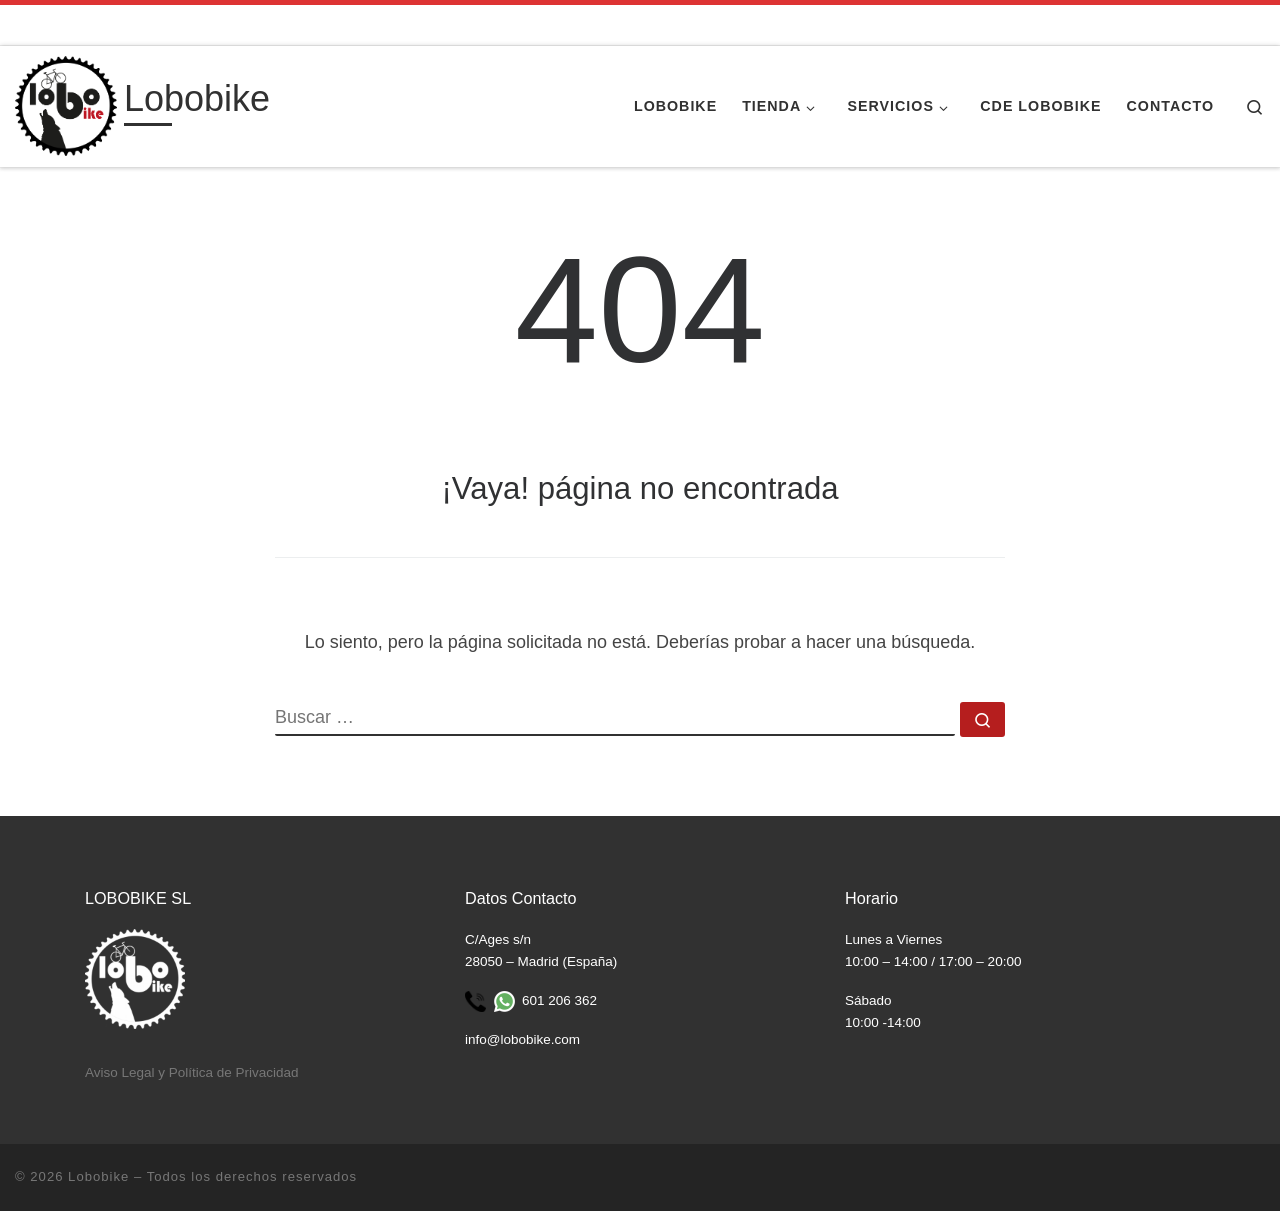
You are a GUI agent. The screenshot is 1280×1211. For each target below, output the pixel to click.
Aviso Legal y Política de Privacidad (192, 1072)
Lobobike (98, 1176)
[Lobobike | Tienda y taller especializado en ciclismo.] (66, 103)
